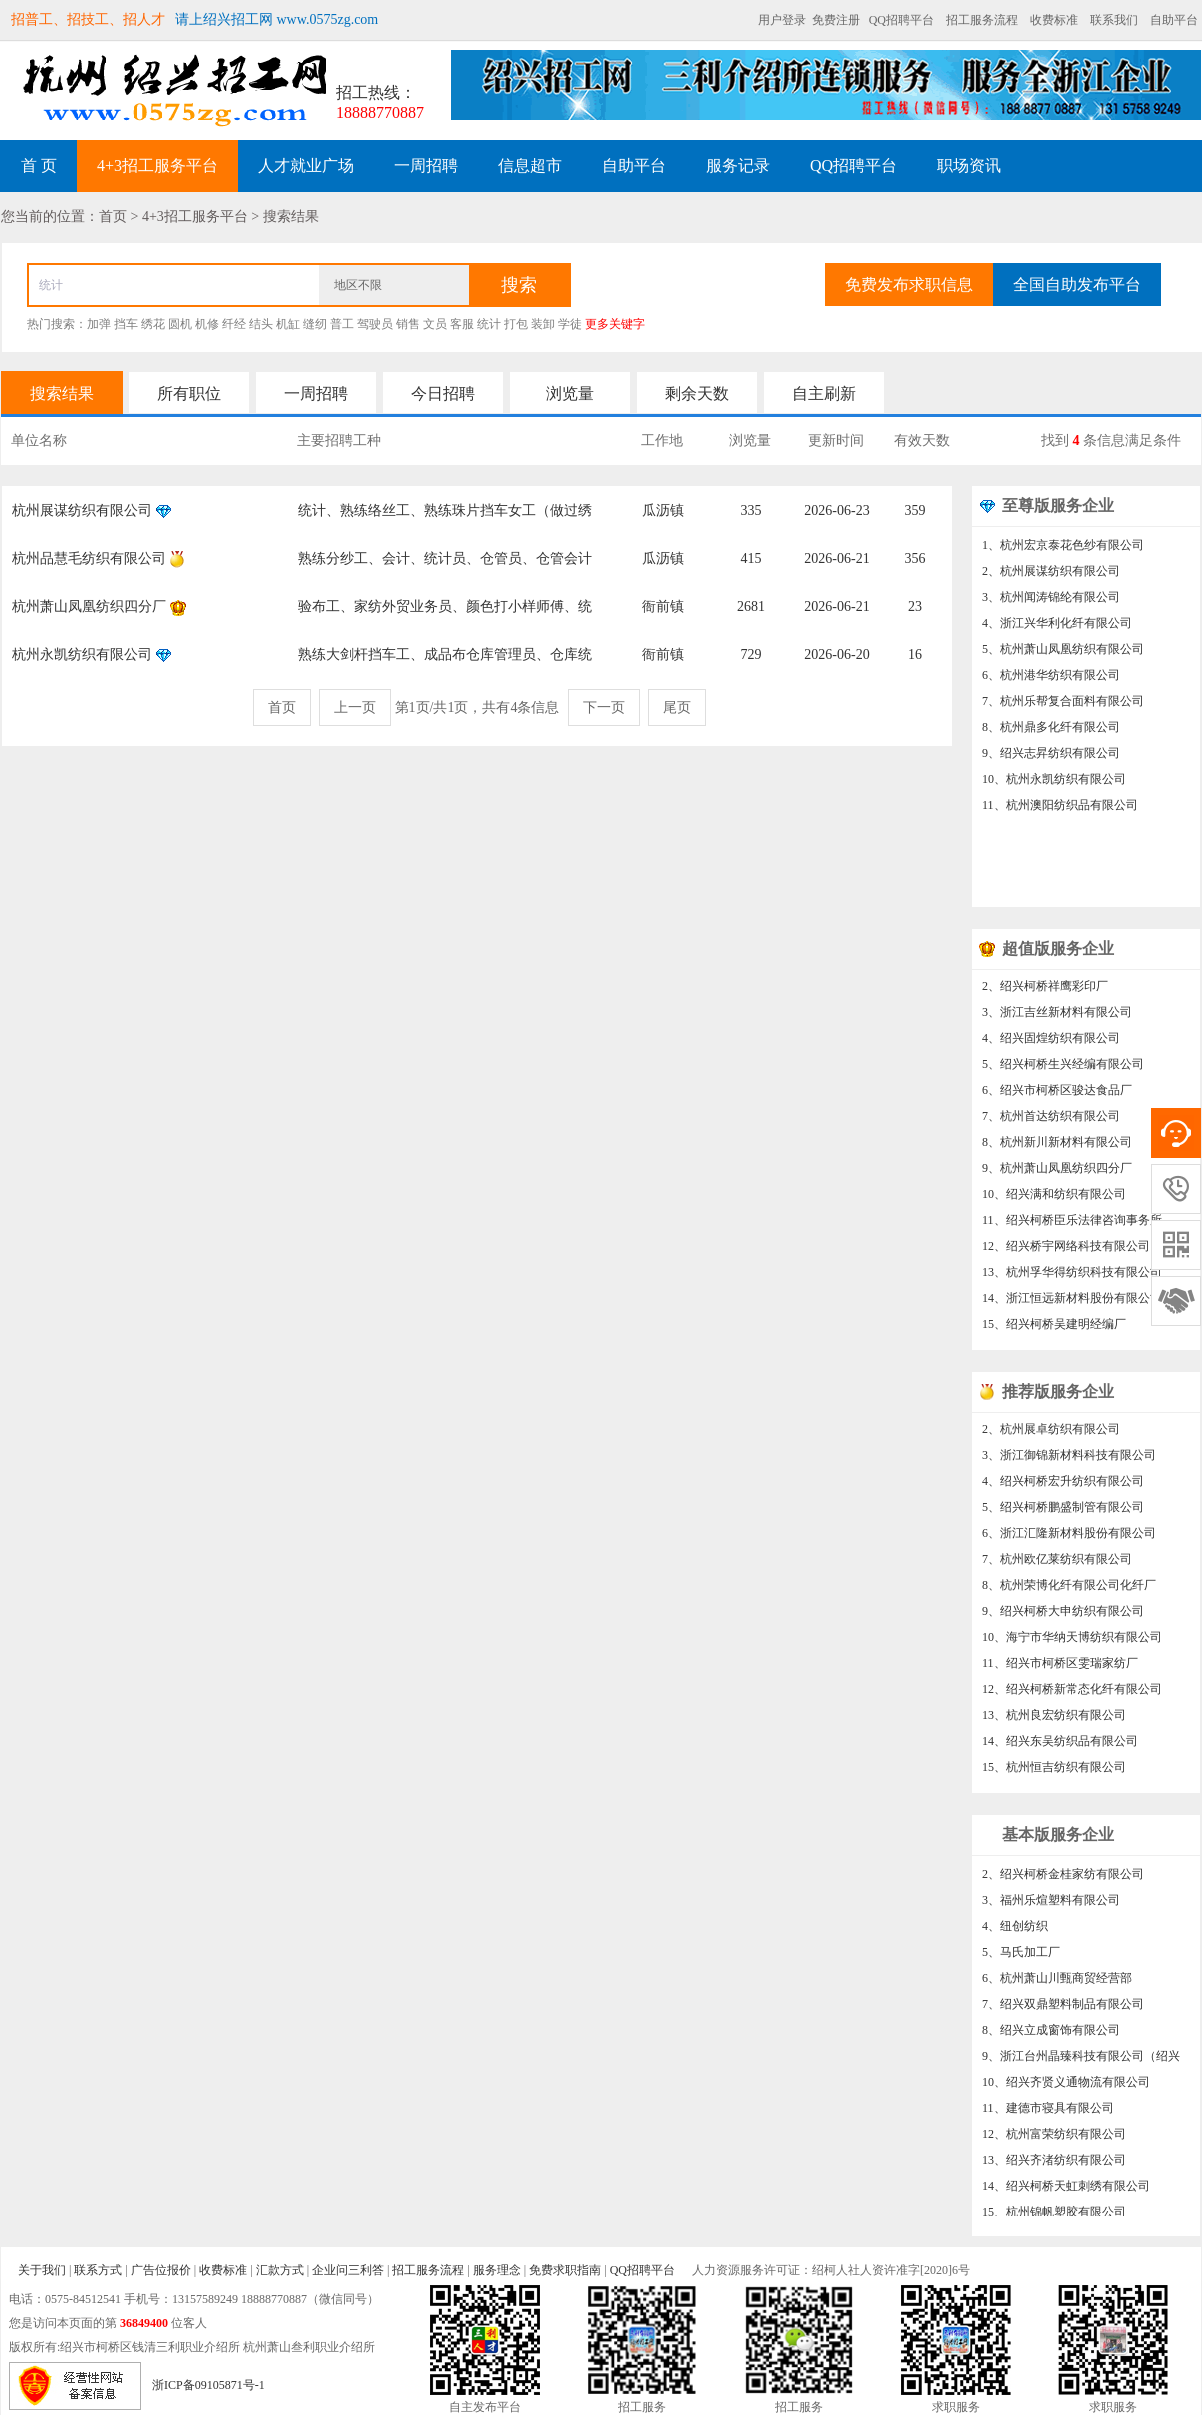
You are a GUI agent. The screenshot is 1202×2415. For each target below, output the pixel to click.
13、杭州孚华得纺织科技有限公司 (1072, 1279)
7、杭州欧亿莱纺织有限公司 (1057, 1566)
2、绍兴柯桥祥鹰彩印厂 (1045, 993)
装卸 (543, 324)
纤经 (234, 324)
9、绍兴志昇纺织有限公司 (1051, 753)
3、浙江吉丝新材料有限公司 (1057, 1019)
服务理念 (497, 2270)
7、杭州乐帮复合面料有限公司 (1063, 701)
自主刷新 (824, 393)
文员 (435, 324)
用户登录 (782, 20)
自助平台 (1174, 20)
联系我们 (1114, 20)
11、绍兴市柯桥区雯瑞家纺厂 (1060, 1670)
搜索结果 (62, 393)
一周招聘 (426, 165)
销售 (408, 324)
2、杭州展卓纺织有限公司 (1051, 1436)
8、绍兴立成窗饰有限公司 (1051, 2037)
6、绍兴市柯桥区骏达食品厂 (1057, 1097)
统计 (489, 324)
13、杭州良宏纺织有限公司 (1054, 1722)
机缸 (288, 324)
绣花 (153, 324)
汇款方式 (280, 2270)
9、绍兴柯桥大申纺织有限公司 (1063, 1618)
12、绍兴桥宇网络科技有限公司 (1066, 1253)
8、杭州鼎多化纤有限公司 (1051, 727)
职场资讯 (969, 165)
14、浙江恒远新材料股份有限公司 (1072, 1305)
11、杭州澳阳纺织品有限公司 (1060, 805)
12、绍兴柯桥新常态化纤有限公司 (1072, 1696)
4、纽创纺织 (1015, 1933)
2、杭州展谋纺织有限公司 (1051, 571)
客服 (462, 324)
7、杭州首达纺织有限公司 (1051, 1123)
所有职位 (189, 393)
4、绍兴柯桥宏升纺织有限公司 (1063, 1488)
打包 (516, 324)
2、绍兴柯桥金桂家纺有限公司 (1063, 1881)
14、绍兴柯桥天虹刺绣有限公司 (1066, 2193)
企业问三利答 (348, 2270)
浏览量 (570, 393)
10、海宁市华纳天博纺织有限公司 (1072, 1644)
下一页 (604, 707)
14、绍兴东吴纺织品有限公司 (1060, 1748)
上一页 (355, 707)
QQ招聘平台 (901, 20)
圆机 (180, 324)
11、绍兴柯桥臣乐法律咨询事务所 (1072, 1227)
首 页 (39, 165)
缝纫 (315, 324)
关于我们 (42, 2270)
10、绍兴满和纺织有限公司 (1054, 1201)
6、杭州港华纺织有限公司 (1051, 675)
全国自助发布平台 (1077, 284)
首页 (282, 707)
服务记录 (738, 165)
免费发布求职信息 (909, 284)
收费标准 (1054, 20)
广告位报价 (161, 2270)
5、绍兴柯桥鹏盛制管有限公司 (1063, 1514)
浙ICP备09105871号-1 (208, 2385)
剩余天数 (697, 393)
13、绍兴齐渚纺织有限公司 (1054, 2167)
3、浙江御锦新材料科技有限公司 (1069, 1462)
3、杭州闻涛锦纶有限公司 (1051, 597)
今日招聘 (443, 393)
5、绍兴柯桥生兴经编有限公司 (1063, 1071)
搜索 (519, 285)
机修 (207, 324)
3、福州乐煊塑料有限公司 (1051, 1907)
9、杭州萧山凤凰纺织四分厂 (1057, 1175)
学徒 (570, 324)
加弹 (99, 324)
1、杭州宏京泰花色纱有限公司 (1063, 545)
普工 (342, 324)
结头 (261, 324)
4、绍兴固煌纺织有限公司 (1051, 1045)
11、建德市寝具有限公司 (1048, 2115)
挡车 (126, 324)
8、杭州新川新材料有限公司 (1057, 1149)
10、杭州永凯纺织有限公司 (1054, 779)
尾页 (677, 707)
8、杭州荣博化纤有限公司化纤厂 (1069, 1592)
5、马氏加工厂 (1021, 1959)
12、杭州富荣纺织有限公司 (1054, 2141)
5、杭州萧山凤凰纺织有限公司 (1063, 649)
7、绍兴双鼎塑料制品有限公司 (1063, 2011)
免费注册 (836, 20)
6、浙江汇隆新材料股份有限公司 (1069, 1540)
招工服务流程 (982, 20)
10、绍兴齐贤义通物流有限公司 (1066, 2089)
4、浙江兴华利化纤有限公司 (1057, 623)
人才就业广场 (306, 165)
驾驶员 (375, 324)
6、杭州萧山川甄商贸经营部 (1057, 1985)
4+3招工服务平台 (157, 165)
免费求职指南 (565, 2270)
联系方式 (98, 2270)
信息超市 (530, 165)
